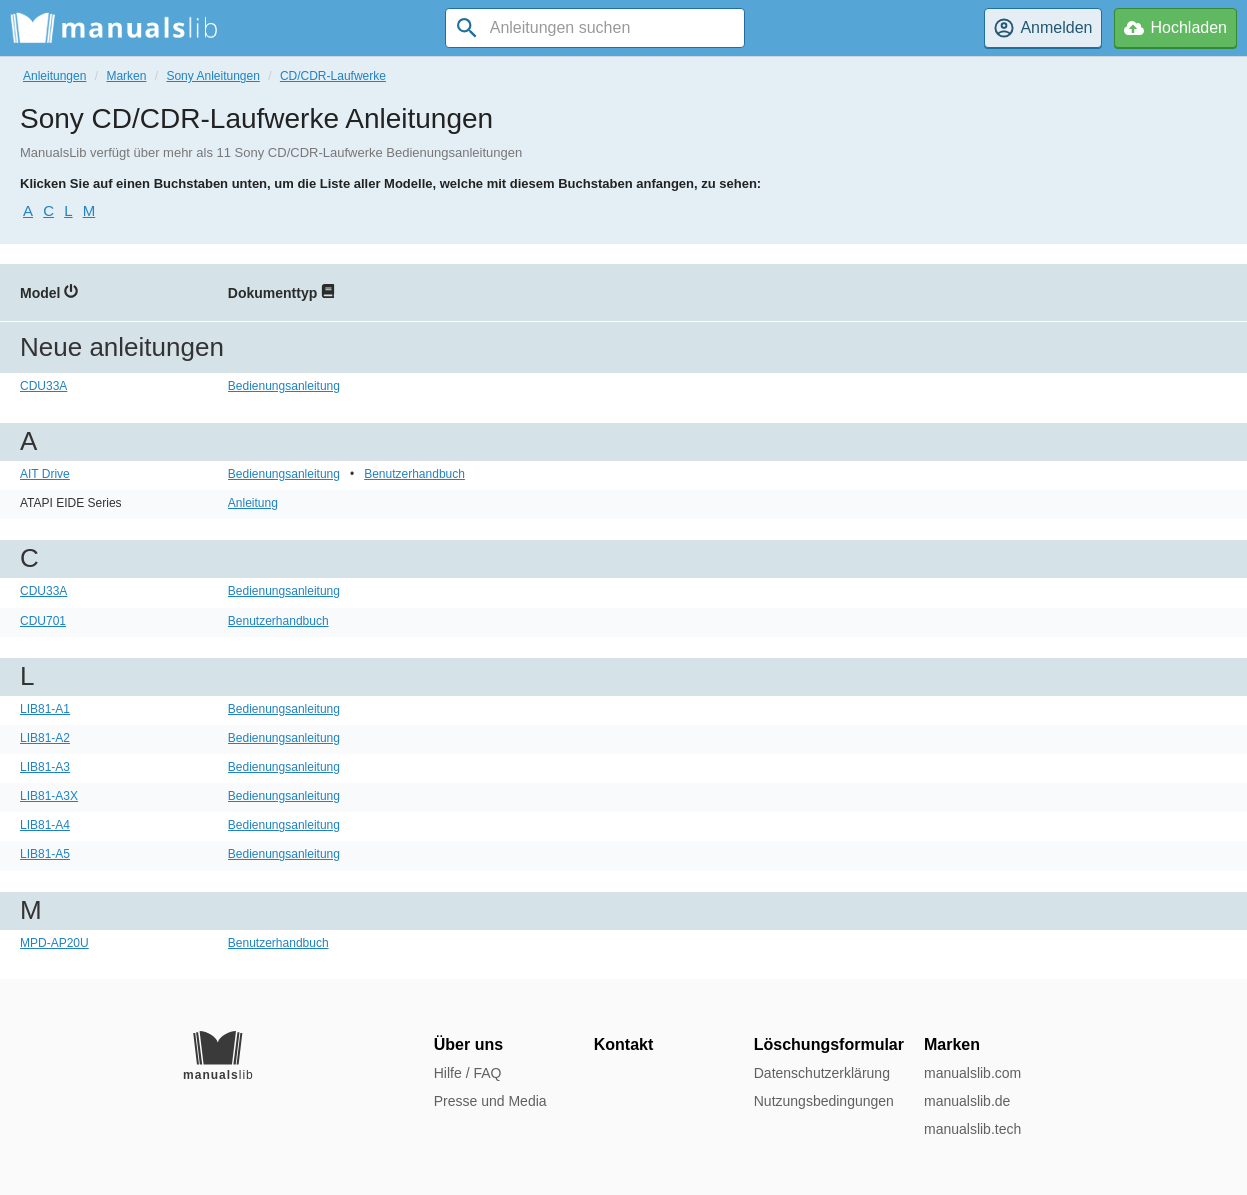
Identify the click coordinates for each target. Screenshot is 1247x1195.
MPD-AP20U (54, 943)
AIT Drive (45, 474)
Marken (126, 76)
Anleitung (253, 503)
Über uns (468, 1044)
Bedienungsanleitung (284, 386)
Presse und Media (490, 1101)
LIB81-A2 (45, 738)
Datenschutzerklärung (822, 1073)
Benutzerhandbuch (414, 474)
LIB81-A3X (49, 796)
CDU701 (43, 621)
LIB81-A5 (45, 854)
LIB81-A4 (45, 825)
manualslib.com (972, 1073)
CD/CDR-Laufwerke (333, 76)
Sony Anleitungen (212, 76)
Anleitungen (54, 76)
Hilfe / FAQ (468, 1073)
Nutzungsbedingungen (824, 1101)
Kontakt (624, 1044)
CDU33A (43, 386)
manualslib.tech (972, 1129)
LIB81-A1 (45, 709)
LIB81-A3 (45, 767)
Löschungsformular (829, 1044)
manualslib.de (967, 1101)
